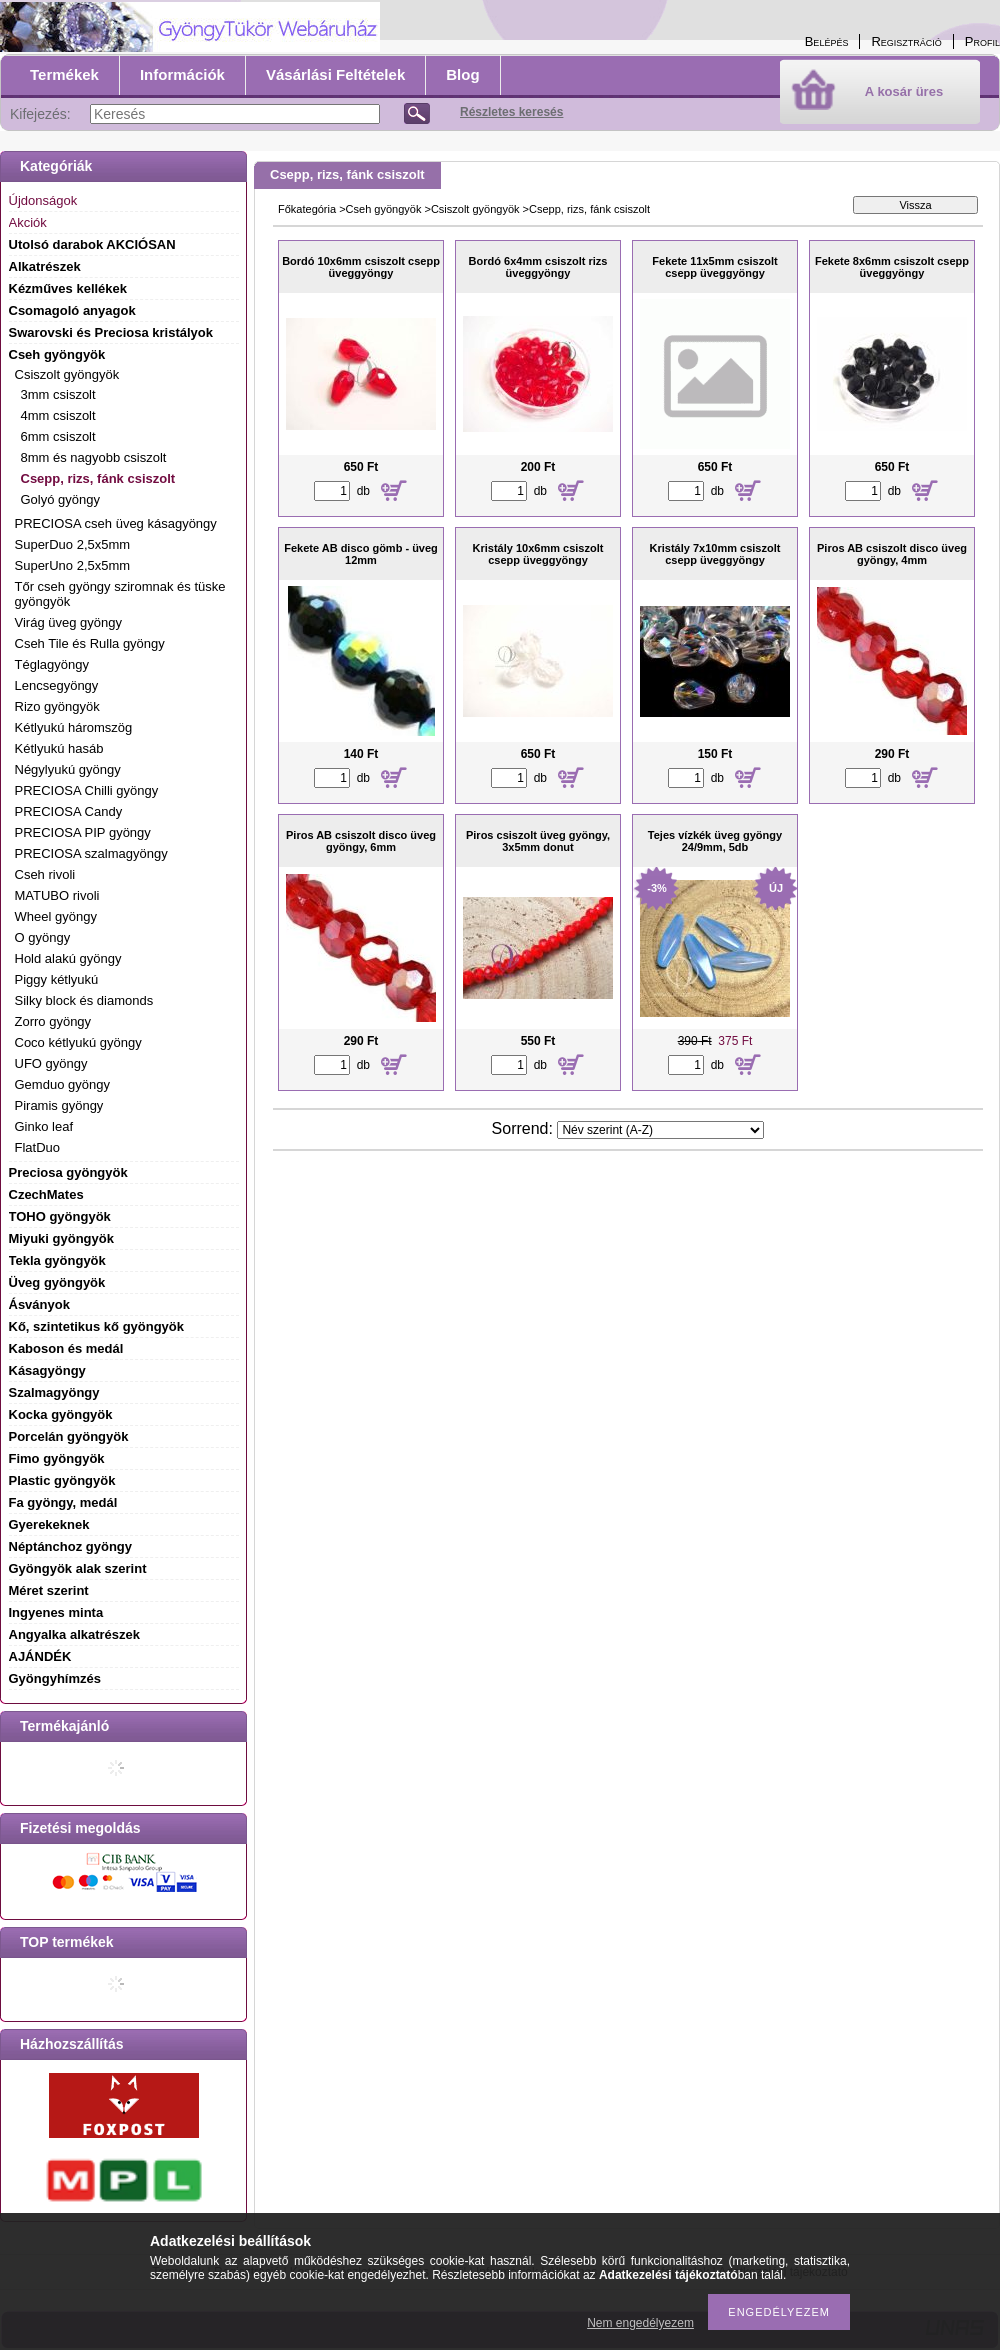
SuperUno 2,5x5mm (73, 565)
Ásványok (39, 1304)
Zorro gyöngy (53, 1021)
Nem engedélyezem (640, 2323)
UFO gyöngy (51, 1063)
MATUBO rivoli (57, 895)
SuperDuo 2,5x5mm (73, 544)
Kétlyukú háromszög (74, 727)
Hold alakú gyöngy (68, 958)
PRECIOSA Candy (69, 811)
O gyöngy (43, 937)
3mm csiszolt (58, 394)
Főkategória (307, 209)
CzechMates (46, 1194)
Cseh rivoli (45, 874)
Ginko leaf (44, 1126)
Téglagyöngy (52, 664)
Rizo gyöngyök (57, 706)
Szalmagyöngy (54, 1392)
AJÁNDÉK (40, 1656)
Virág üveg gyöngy (68, 622)
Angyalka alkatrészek (75, 1634)
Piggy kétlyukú (57, 979)
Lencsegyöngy (57, 685)
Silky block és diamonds (84, 1000)
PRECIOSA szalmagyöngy (91, 853)
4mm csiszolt (58, 415)
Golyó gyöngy (61, 499)
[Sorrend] (660, 1130)
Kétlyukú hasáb (59, 748)
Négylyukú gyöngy (68, 769)
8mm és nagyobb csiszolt (94, 457)
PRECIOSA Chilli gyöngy (87, 790)
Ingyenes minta (56, 1612)
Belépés (827, 41)
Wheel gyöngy (56, 916)
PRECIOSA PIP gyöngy (83, 832)
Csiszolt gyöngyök (475, 209)
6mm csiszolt (58, 436)
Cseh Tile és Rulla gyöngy (90, 643)
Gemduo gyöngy (62, 1084)
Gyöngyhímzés (55, 1678)
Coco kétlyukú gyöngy (78, 1042)
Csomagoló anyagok (72, 310)
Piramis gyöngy (59, 1105)
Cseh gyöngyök (384, 209)
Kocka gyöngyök (61, 1414)
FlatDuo (38, 1147)
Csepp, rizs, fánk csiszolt (98, 478)
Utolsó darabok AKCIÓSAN (92, 244)
